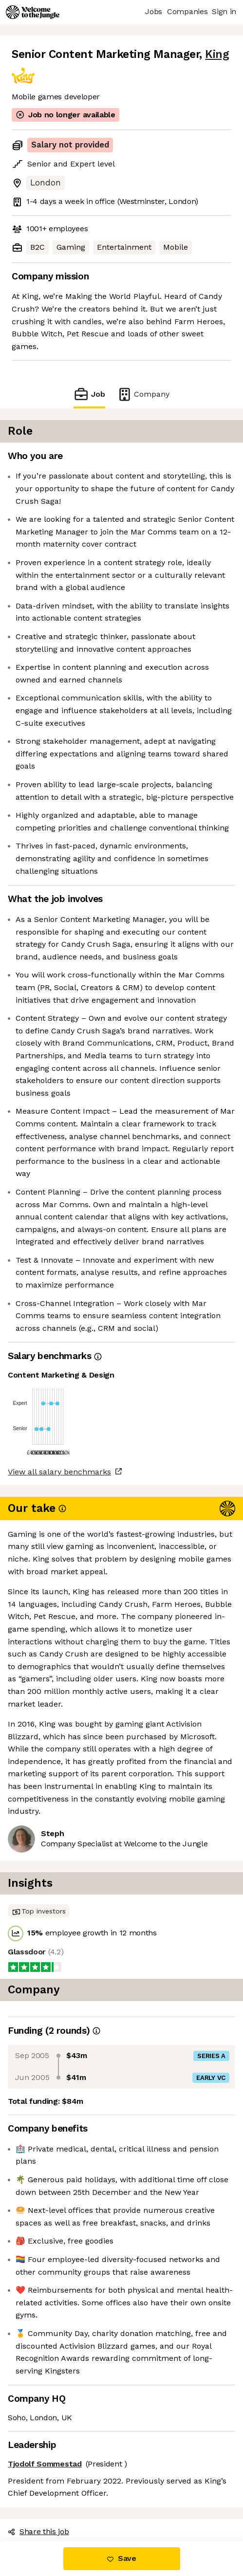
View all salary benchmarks (59, 1471)
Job (89, 394)
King (217, 54)
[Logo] (32, 12)
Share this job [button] (38, 2531)
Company (143, 394)
